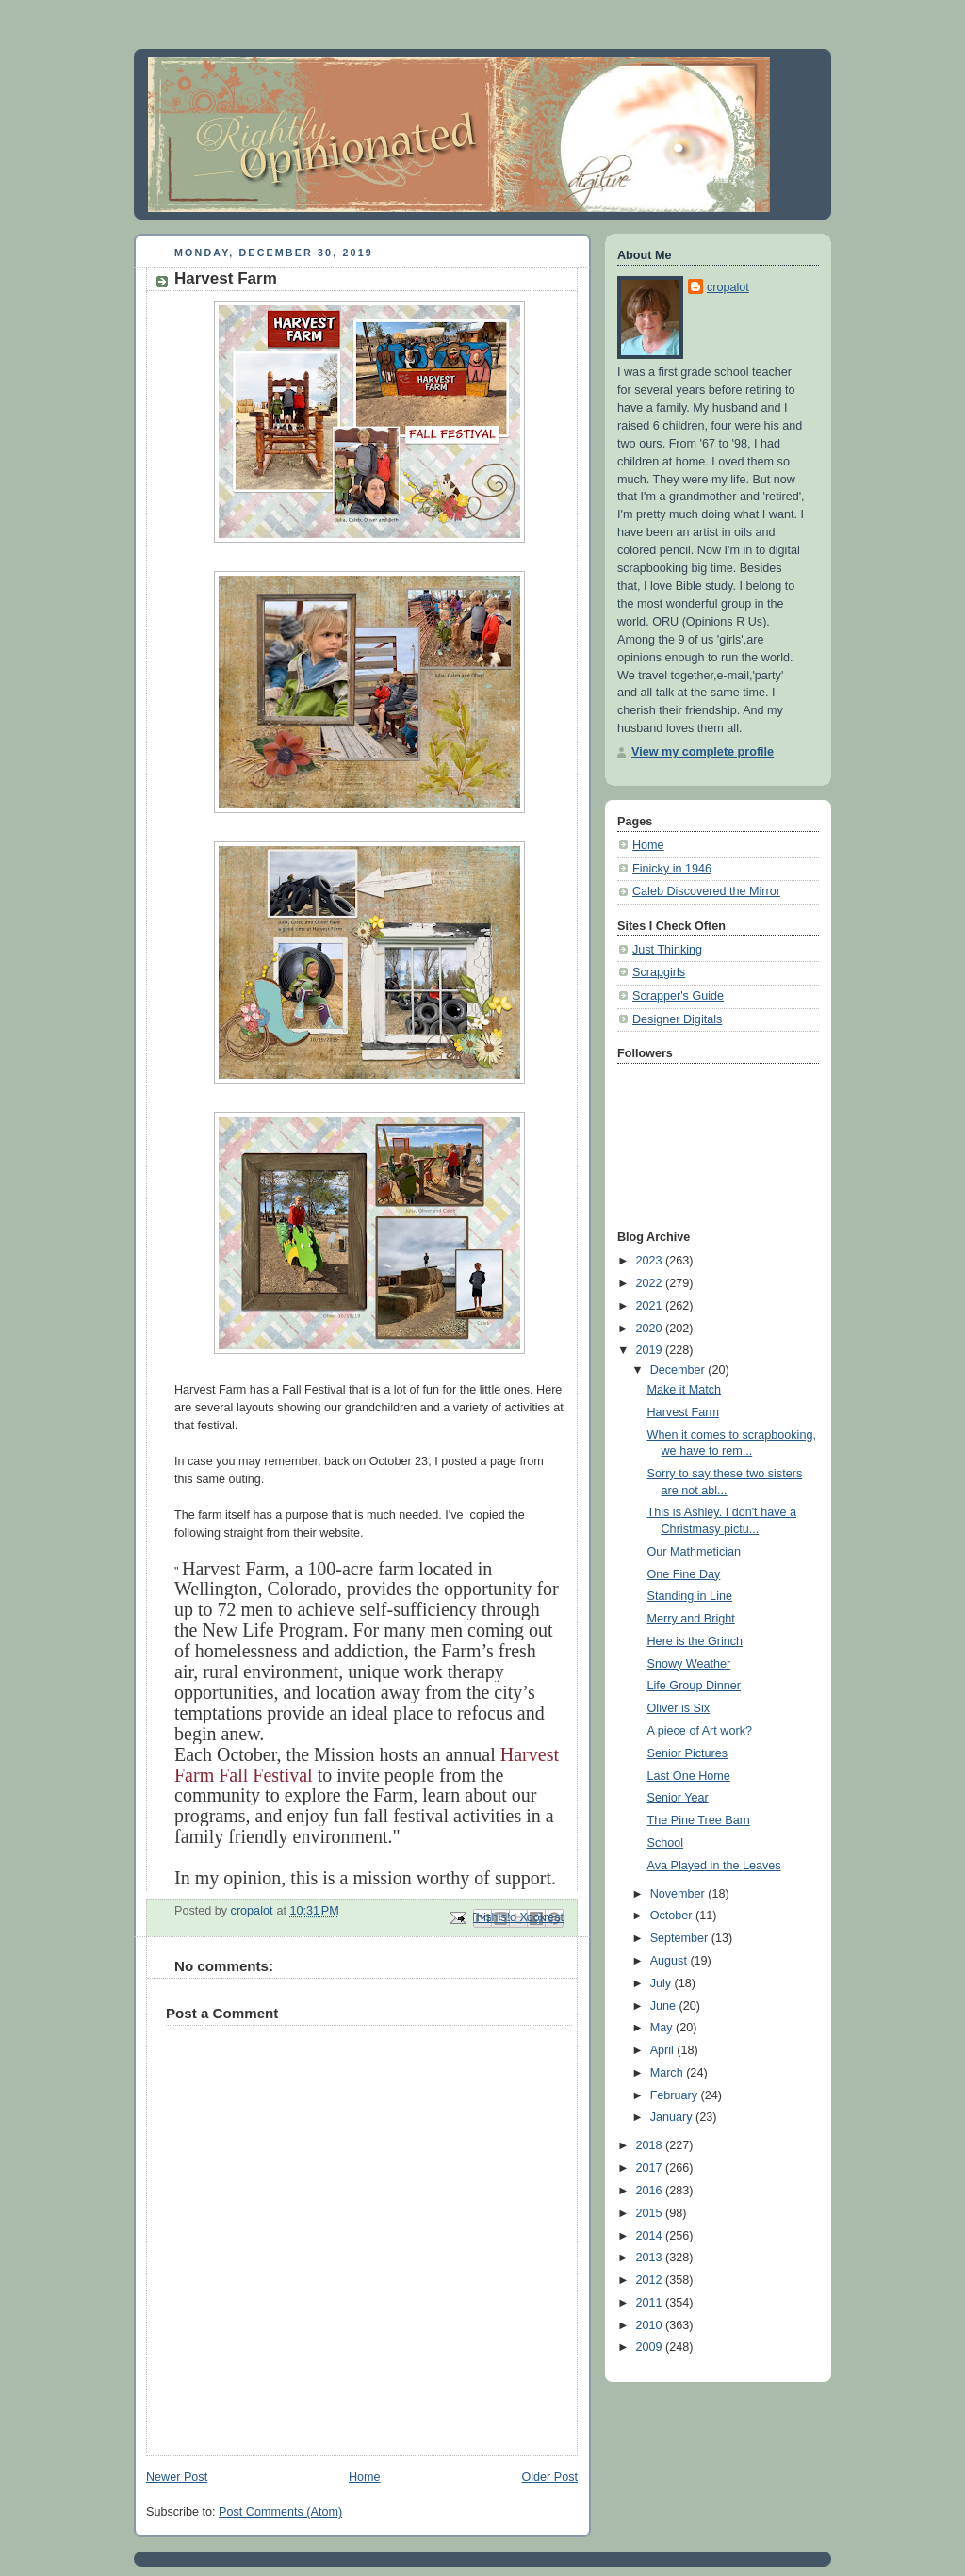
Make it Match (684, 1389)
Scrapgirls (658, 972)
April (664, 2050)
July (662, 1983)
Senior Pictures (687, 1753)
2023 (651, 1260)
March (668, 2072)
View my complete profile (702, 751)
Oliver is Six (679, 1708)
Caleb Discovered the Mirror (706, 891)
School (665, 1843)
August (670, 1960)
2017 (651, 2168)
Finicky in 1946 (671, 868)
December (679, 1370)
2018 (651, 2145)
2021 (651, 1305)
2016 (651, 2190)
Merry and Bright (691, 1618)
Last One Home (688, 1776)
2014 (651, 2235)
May (663, 2027)
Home (365, 2477)
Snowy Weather (689, 1664)
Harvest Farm (683, 1412)
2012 (651, 2280)
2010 (651, 2325)
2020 (651, 1328)
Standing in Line (689, 1596)
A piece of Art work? (699, 1730)
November (679, 1893)
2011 (651, 2302)
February (675, 2095)
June (664, 2006)
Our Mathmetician (694, 1551)
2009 (651, 2347)
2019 (651, 1350)
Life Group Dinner (694, 1685)
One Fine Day (684, 1574)
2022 (651, 1283)
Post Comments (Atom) (280, 2512)
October (672, 1915)
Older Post (549, 2477)
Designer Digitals (677, 1019)
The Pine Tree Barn (698, 1820)
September (680, 1938)
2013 (651, 2257)
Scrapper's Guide (678, 996)
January (672, 2117)
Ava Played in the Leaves (714, 1865)
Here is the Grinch (695, 1641)
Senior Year (678, 1797)
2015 (651, 2213)
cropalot (728, 287)
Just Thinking (667, 949)
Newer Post (176, 2477)
